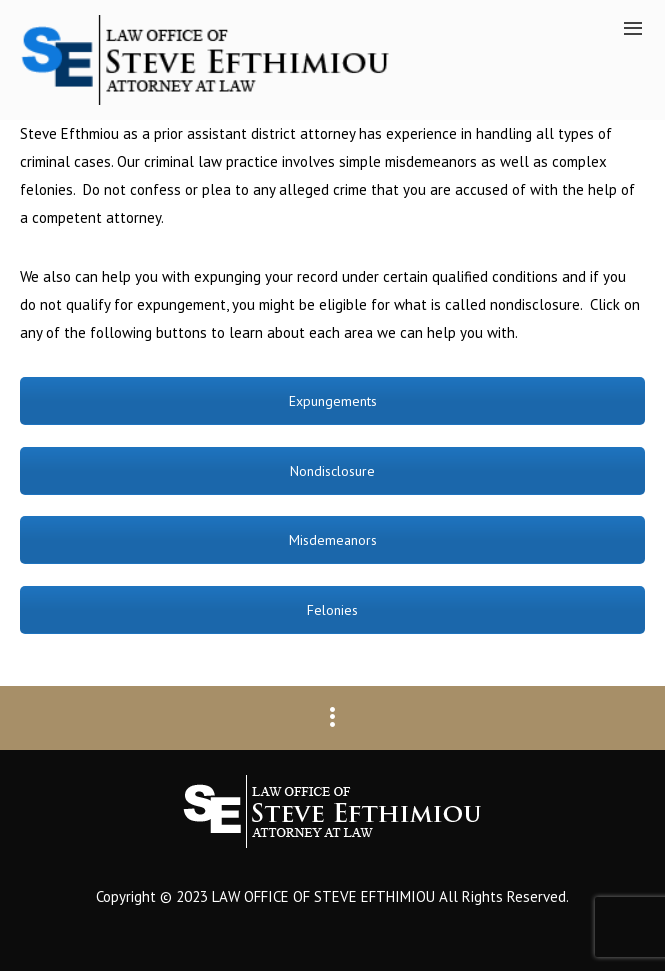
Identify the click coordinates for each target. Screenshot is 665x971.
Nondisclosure (332, 471)
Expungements (333, 401)
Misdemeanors (333, 540)
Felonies (332, 610)
